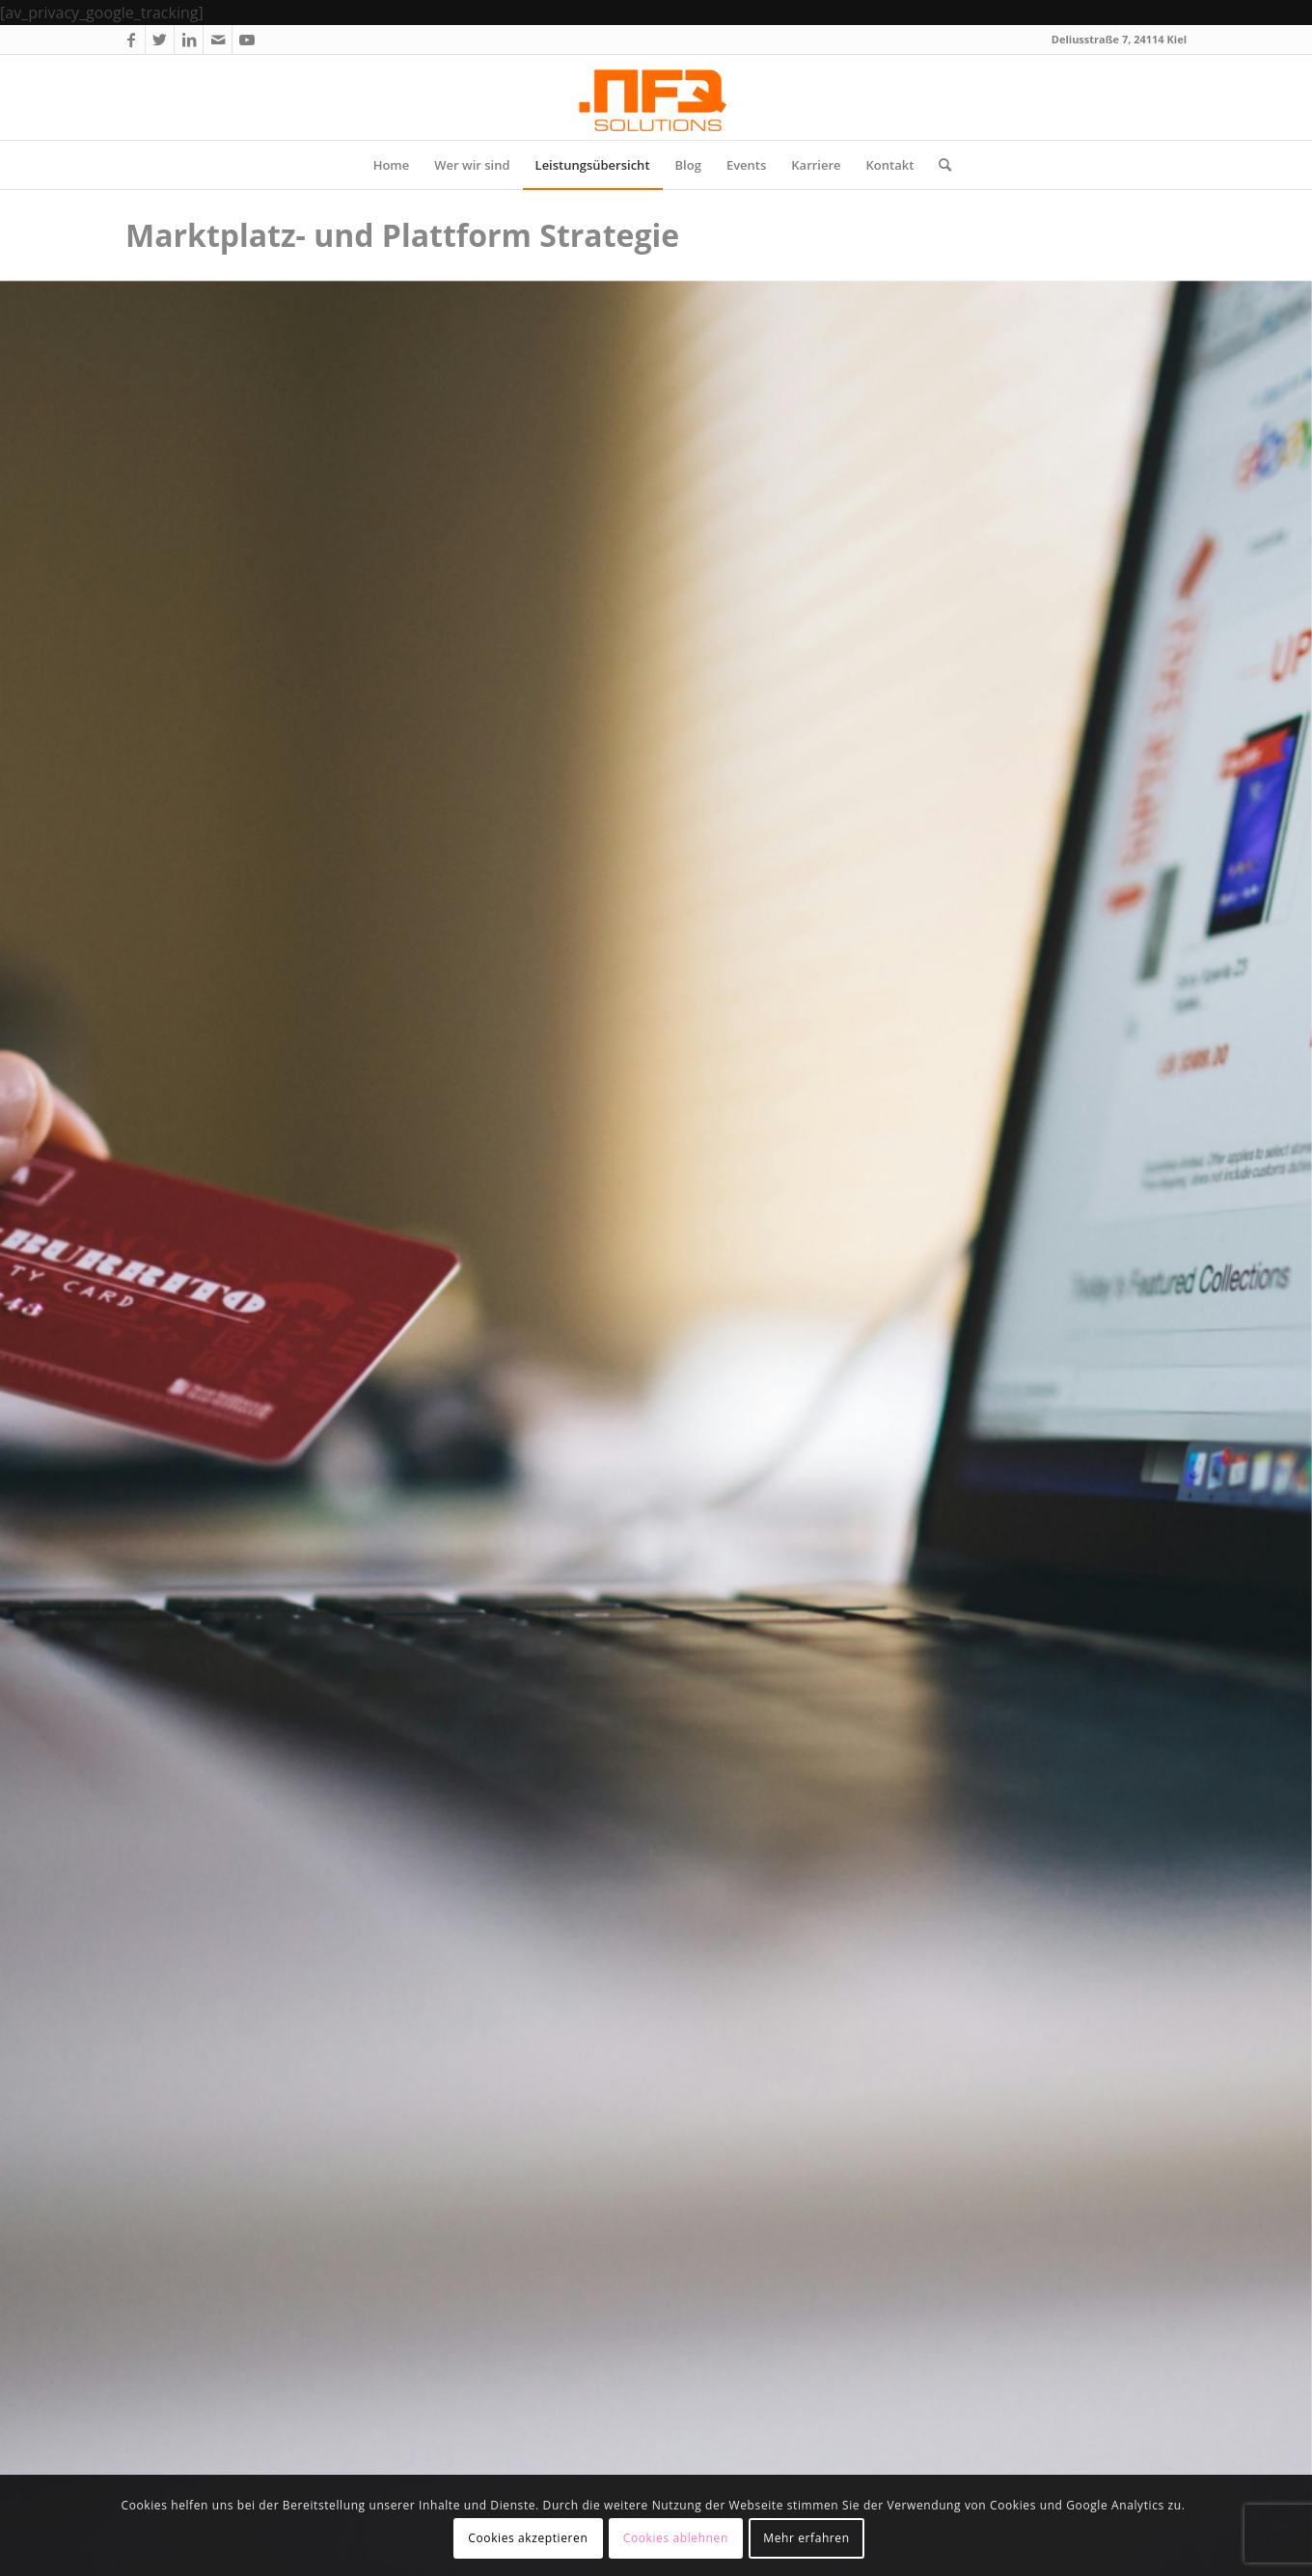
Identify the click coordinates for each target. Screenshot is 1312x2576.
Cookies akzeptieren (528, 2538)
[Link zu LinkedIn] (189, 39)
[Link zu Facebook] (131, 39)
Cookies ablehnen (675, 2538)
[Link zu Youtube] (246, 39)
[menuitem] (392, 165)
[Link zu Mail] (218, 39)
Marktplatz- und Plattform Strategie (402, 235)
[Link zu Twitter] (160, 39)
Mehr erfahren (806, 2538)
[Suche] (938, 165)
